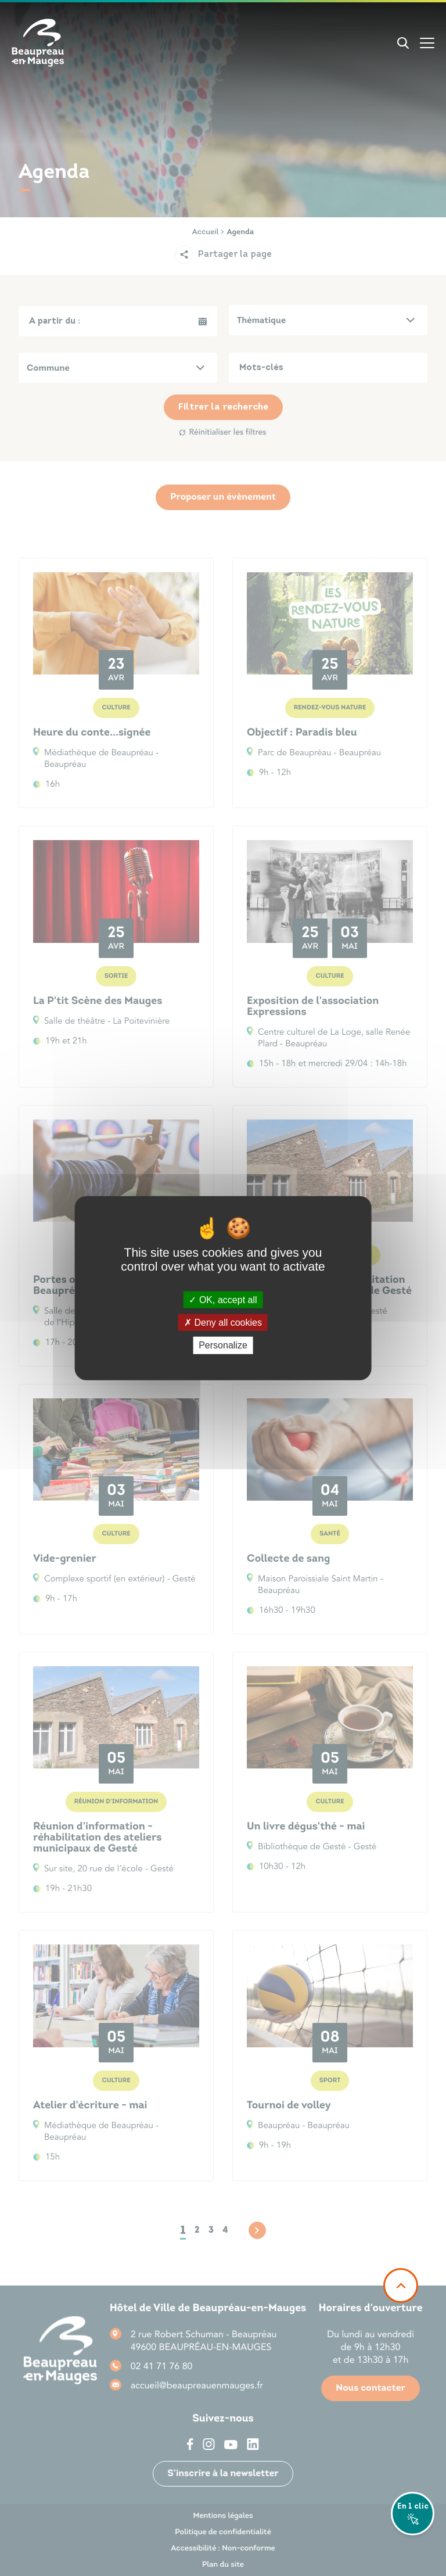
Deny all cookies (223, 1323)
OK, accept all (223, 1300)
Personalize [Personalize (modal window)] (223, 1345)
